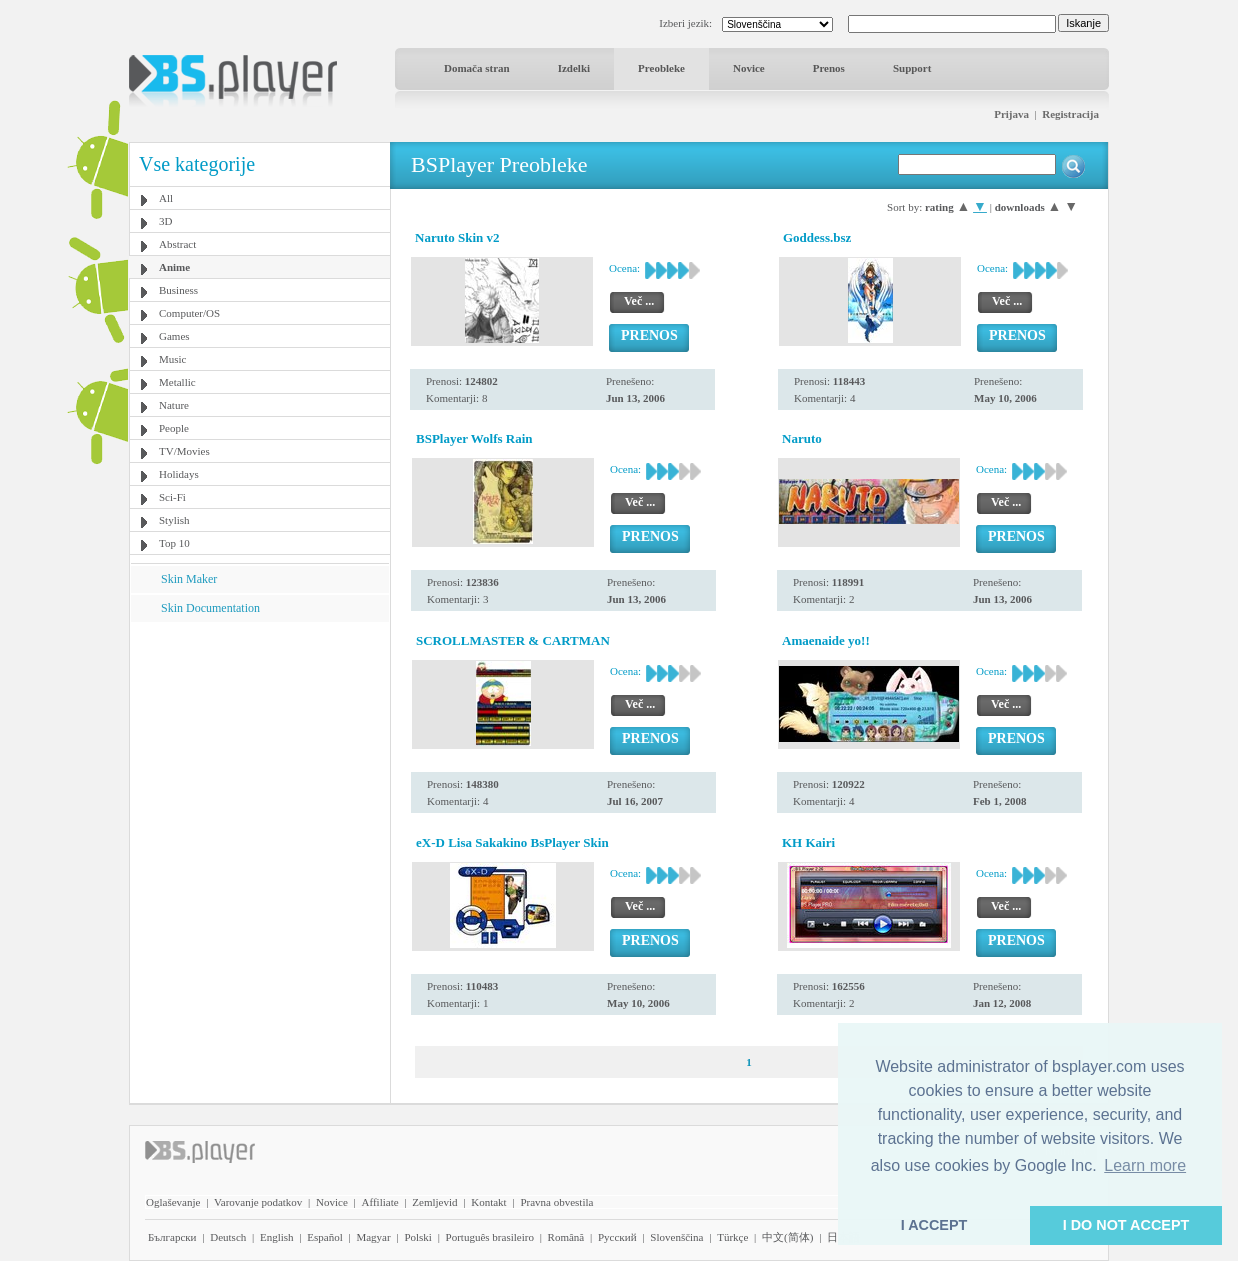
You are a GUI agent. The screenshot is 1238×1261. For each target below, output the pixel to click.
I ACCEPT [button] (934, 1225)
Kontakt (488, 1202)
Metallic (177, 382)
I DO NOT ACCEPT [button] (1126, 1225)
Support (912, 68)
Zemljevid (434, 1202)
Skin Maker (189, 579)
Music (173, 359)
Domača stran (477, 68)
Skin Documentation (210, 608)
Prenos (829, 68)
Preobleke (661, 68)
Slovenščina (676, 1237)
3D (165, 221)
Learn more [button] (1145, 1165)
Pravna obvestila (556, 1202)
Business (178, 290)
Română (566, 1237)
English (277, 1237)
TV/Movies (184, 451)
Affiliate (380, 1202)
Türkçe (732, 1237)
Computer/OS (189, 313)
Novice (749, 68)
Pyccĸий (617, 1237)
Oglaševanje (173, 1202)
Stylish (174, 520)
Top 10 (174, 543)
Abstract (177, 244)
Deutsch (228, 1237)
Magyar (373, 1237)
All (166, 198)
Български (172, 1237)
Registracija (1070, 114)
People (174, 428)
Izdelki (574, 68)
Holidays (179, 474)
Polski (418, 1237)
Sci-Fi (172, 497)
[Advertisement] (260, 747)
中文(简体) (787, 1237)
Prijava (1011, 114)
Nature (174, 405)
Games (174, 336)
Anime (174, 267)
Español (324, 1237)
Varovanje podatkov (258, 1202)
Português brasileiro (490, 1237)
